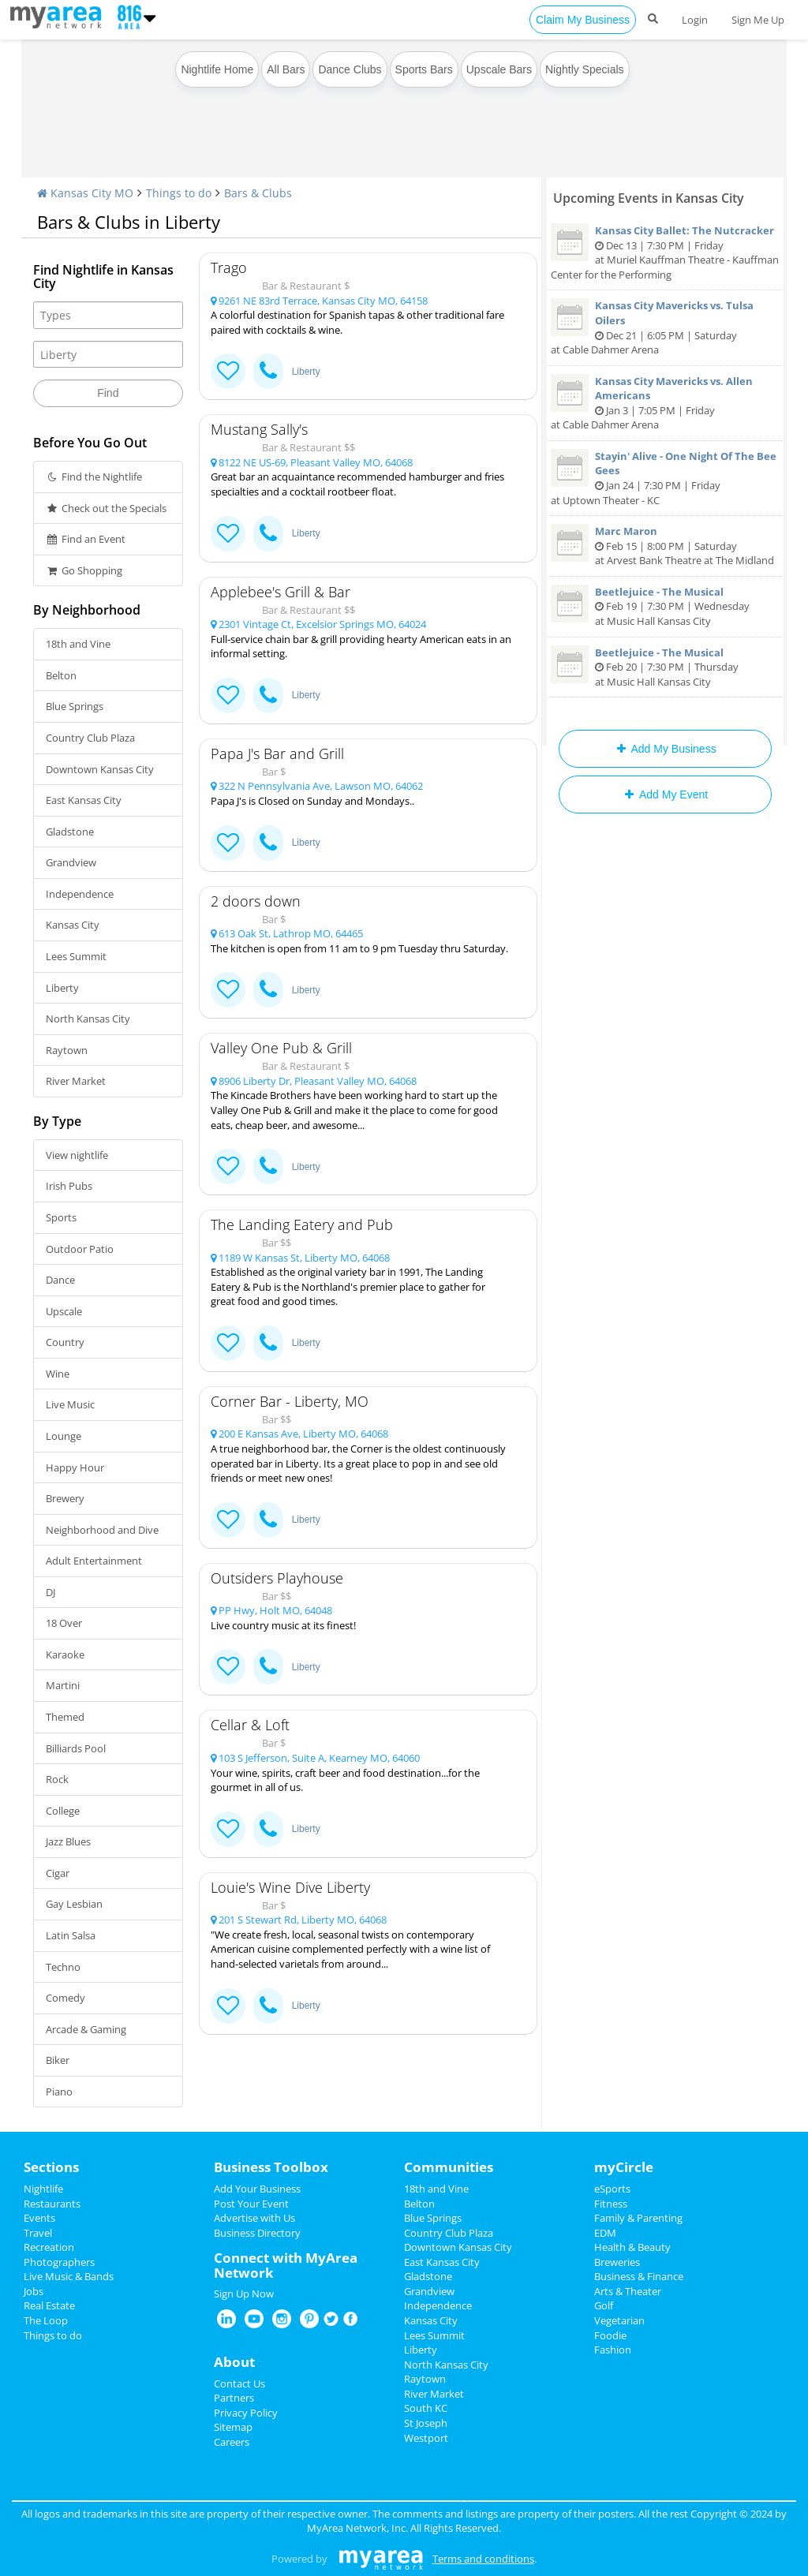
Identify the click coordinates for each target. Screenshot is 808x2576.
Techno (63, 1967)
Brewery (65, 1498)
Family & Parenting (638, 2218)
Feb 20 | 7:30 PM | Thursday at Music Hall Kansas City (665, 667)
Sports (61, 1217)
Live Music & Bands (69, 2276)
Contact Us (239, 2383)
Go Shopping (84, 570)
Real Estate (49, 2305)
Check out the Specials (106, 508)
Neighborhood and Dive (102, 1530)
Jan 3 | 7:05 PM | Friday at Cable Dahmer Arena (665, 403)
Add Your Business (257, 2189)
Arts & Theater (627, 2291)
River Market (76, 1081)
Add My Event (665, 794)
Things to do (178, 192)
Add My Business (665, 748)
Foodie (610, 2335)
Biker (57, 2060)
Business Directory (257, 2233)
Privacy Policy (246, 2413)
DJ (50, 1592)
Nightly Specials (584, 69)
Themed (65, 1717)
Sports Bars (424, 69)
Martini (63, 1685)
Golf (603, 2305)
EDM (605, 2233)
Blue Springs (74, 706)
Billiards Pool (76, 1748)
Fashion (612, 2349)
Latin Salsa (70, 1935)
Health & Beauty (632, 2247)
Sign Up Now (244, 2293)
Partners (234, 2398)
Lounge (63, 1436)
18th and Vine (78, 644)
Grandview (71, 862)
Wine (57, 1374)
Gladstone (70, 831)
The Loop (46, 2320)
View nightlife (77, 1155)
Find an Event (85, 539)
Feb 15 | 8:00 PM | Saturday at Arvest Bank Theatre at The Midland (665, 545)
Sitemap (233, 2427)
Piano (59, 2091)
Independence (80, 894)
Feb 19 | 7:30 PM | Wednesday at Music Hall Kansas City (665, 606)
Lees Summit (76, 956)
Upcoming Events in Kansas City (648, 198)
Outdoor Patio (80, 1249)
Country (65, 1342)
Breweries (617, 2262)
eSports (612, 2189)
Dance (60, 1280)
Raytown (67, 1050)
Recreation (49, 2247)
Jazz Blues (68, 1841)
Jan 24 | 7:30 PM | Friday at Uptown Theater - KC (665, 478)
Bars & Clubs (258, 192)
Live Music (70, 1404)
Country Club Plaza (90, 738)
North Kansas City (88, 1018)
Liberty (62, 988)
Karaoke (65, 1654)
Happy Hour (75, 1467)
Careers (231, 2442)
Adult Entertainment (94, 1560)
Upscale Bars (499, 69)
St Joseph (425, 2423)
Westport (426, 2438)
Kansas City (72, 925)
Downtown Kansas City (100, 769)
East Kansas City (84, 800)
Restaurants (52, 2204)
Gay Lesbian (74, 1904)
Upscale (64, 1311)
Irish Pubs (69, 1186)
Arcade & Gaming (86, 2029)
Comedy (65, 1998)
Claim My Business (583, 19)
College (63, 1811)
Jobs (33, 2291)
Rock (57, 1779)
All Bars (286, 69)
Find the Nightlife (94, 476)
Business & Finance (638, 2276)
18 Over (64, 1623)
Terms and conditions (483, 2559)
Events (39, 2218)
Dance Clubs (349, 69)
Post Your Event (251, 2204)
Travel (38, 2233)
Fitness (610, 2204)
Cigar (57, 1873)
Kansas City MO (85, 192)
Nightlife (43, 2189)
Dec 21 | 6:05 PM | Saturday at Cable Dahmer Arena (665, 327)
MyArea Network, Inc (356, 2528)
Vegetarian (619, 2320)
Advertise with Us (254, 2218)
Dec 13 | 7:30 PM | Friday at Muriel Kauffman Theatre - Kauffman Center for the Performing (665, 252)
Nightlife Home (217, 69)
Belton (61, 675)
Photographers (59, 2262)
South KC (425, 2408)
